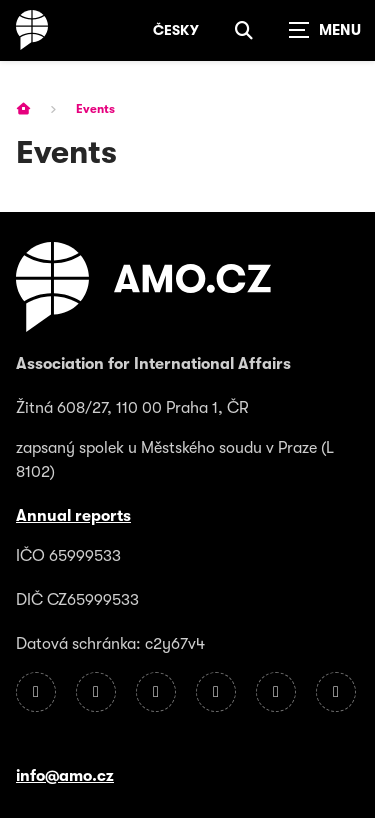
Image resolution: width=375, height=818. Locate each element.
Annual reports (73, 516)
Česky (176, 30)
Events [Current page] (95, 109)
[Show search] (244, 30)
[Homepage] (32, 30)
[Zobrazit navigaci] (325, 30)
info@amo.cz (65, 776)
